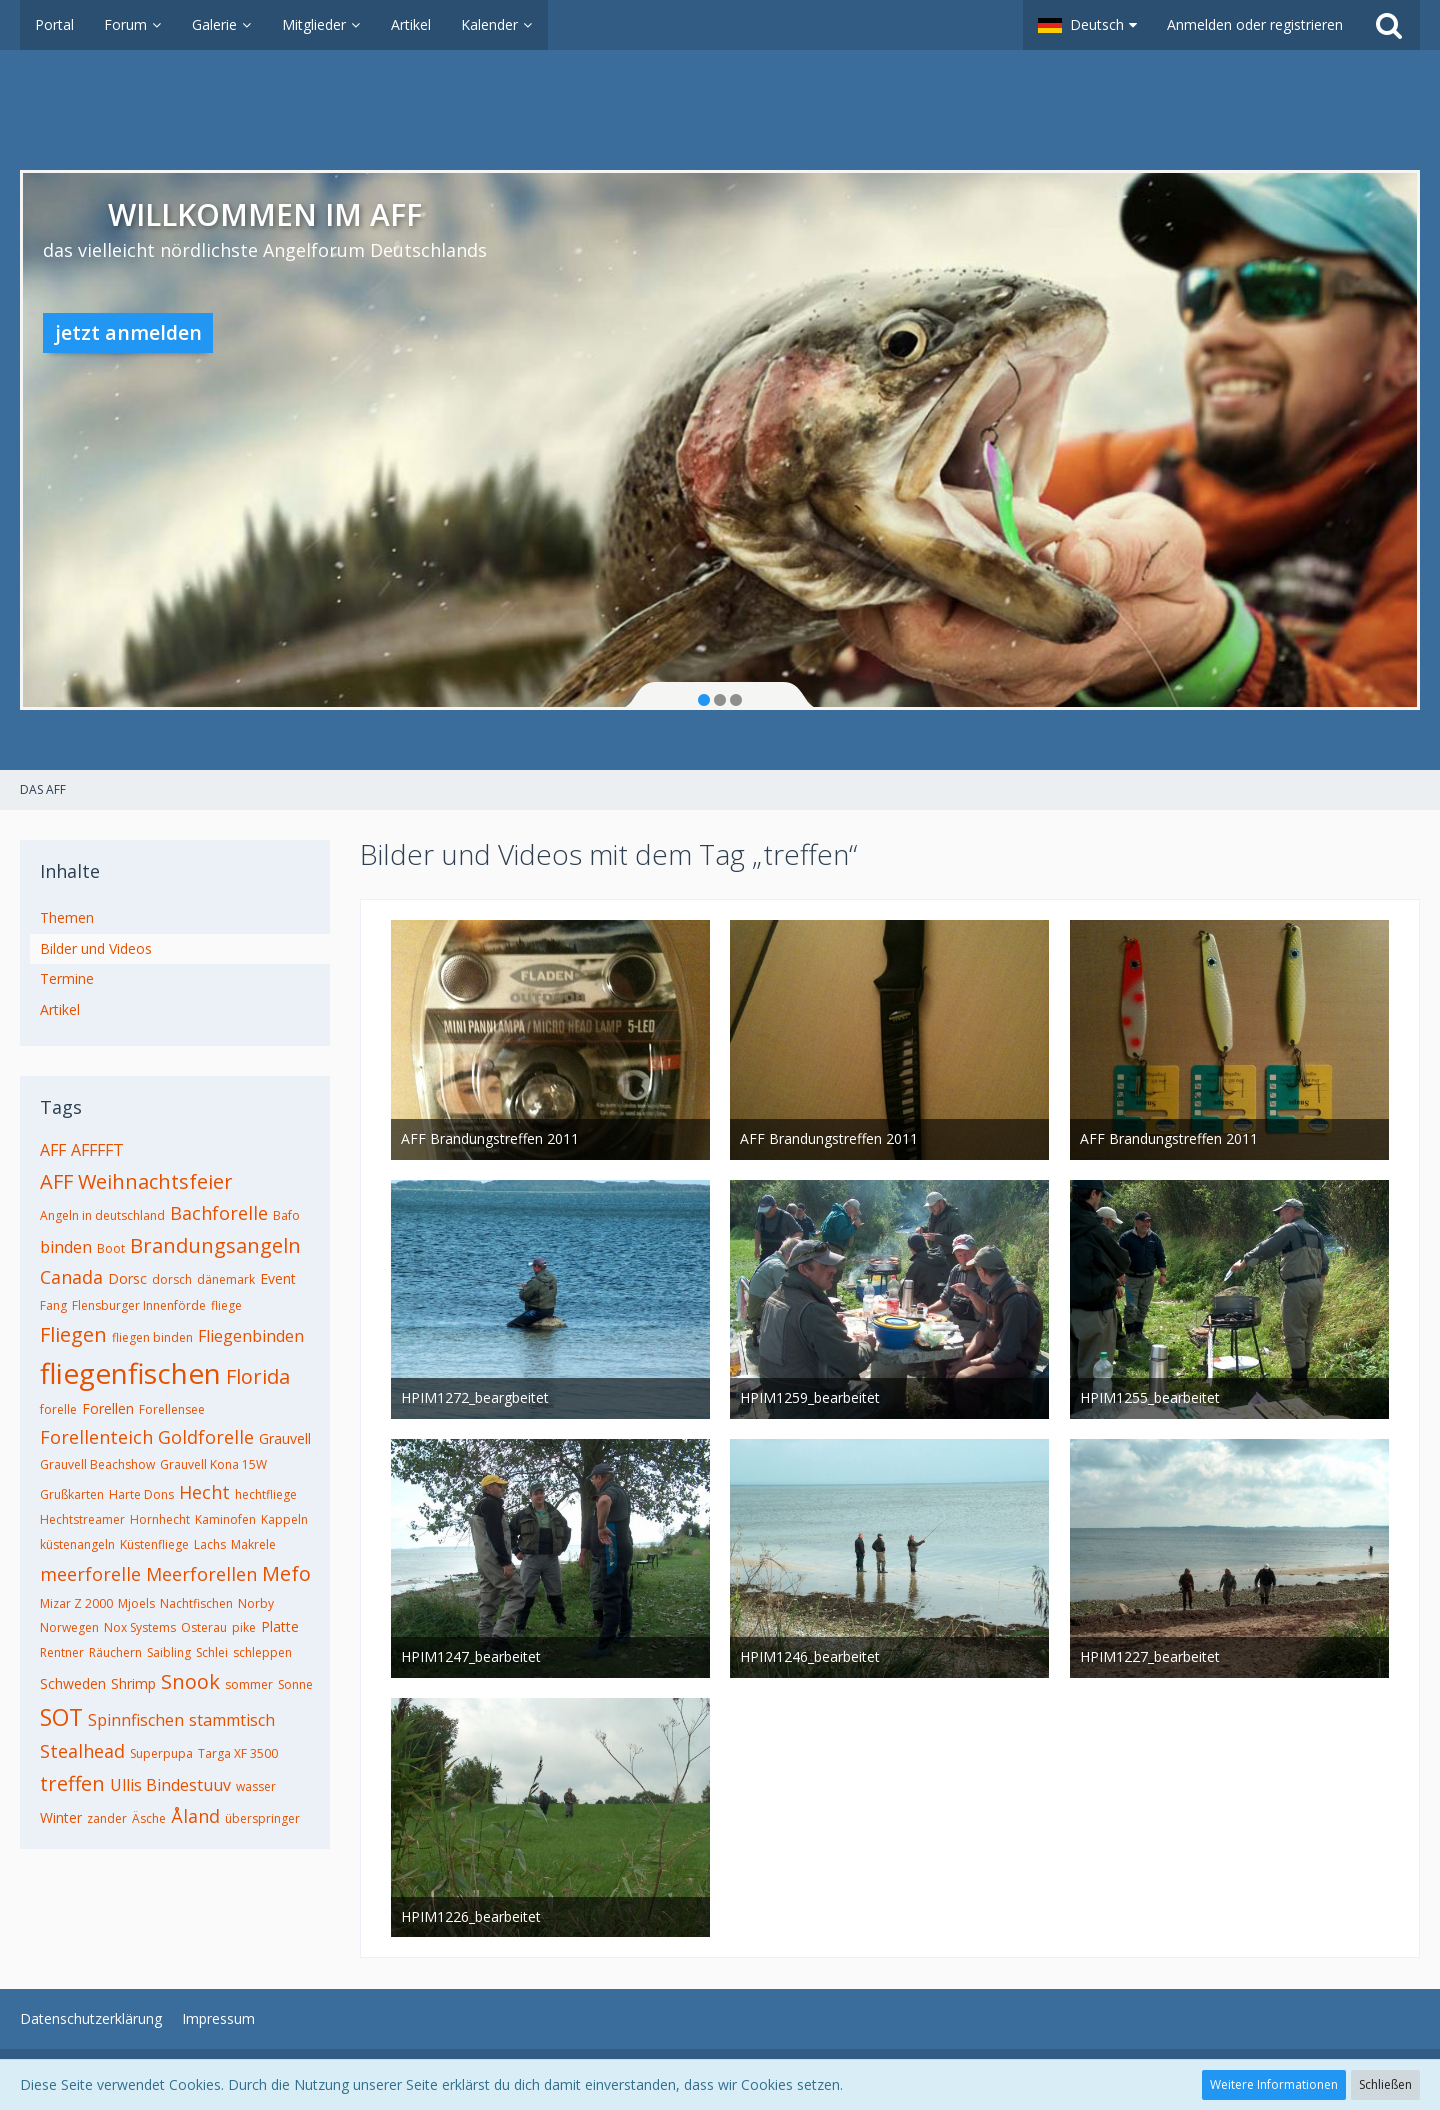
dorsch (172, 1279)
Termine (67, 978)
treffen (72, 1783)
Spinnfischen (136, 1720)
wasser (256, 1786)
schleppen (262, 1652)
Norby (256, 1603)
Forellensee (172, 1409)
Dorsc (127, 1278)
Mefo (286, 1573)
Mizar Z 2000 (76, 1603)
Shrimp (133, 1683)
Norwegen (69, 1627)
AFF (53, 1150)
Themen (67, 917)
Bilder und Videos (96, 948)
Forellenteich (96, 1437)
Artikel (60, 1009)
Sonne (295, 1684)
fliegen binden (152, 1337)
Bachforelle (219, 1213)
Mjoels (136, 1603)
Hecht (204, 1492)
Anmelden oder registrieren (1255, 24)
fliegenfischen (130, 1373)
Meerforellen (201, 1574)
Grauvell (285, 1438)
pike (244, 1627)
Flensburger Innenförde (139, 1305)
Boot (111, 1248)
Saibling (169, 1652)
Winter (61, 1817)
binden (66, 1247)
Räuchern (115, 1652)
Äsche (149, 1818)
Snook (190, 1681)
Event (278, 1278)
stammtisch (232, 1720)
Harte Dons (141, 1494)
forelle (58, 1409)
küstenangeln (77, 1544)
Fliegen (73, 1334)
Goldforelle (206, 1437)
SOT (61, 1717)
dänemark (226, 1279)
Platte (280, 1626)
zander (107, 1818)
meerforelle (90, 1574)
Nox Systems (140, 1627)
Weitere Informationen (1274, 2084)
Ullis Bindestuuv (170, 1785)
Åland (195, 1816)
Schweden (73, 1683)
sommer (249, 1684)
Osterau (204, 1627)
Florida (258, 1376)
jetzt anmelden (128, 332)
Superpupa (161, 1753)
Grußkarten (72, 1494)
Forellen (108, 1408)
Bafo (286, 1215)
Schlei (212, 1652)
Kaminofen (225, 1519)
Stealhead (82, 1751)
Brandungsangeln (215, 1245)
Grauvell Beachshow (97, 1464)
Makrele (253, 1544)
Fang (53, 1305)
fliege (226, 1305)
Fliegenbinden (251, 1336)
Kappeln (284, 1519)
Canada (71, 1277)
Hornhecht (160, 1519)
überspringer (262, 1818)
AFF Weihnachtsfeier (136, 1181)
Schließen (1385, 2084)
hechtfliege (266, 1494)
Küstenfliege (154, 1544)
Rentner (62, 1652)
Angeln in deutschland (102, 1215)
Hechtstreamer (82, 1519)
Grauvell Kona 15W (213, 1464)
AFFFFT (97, 1150)
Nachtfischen (196, 1603)
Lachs (210, 1544)
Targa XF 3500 (238, 1753)
